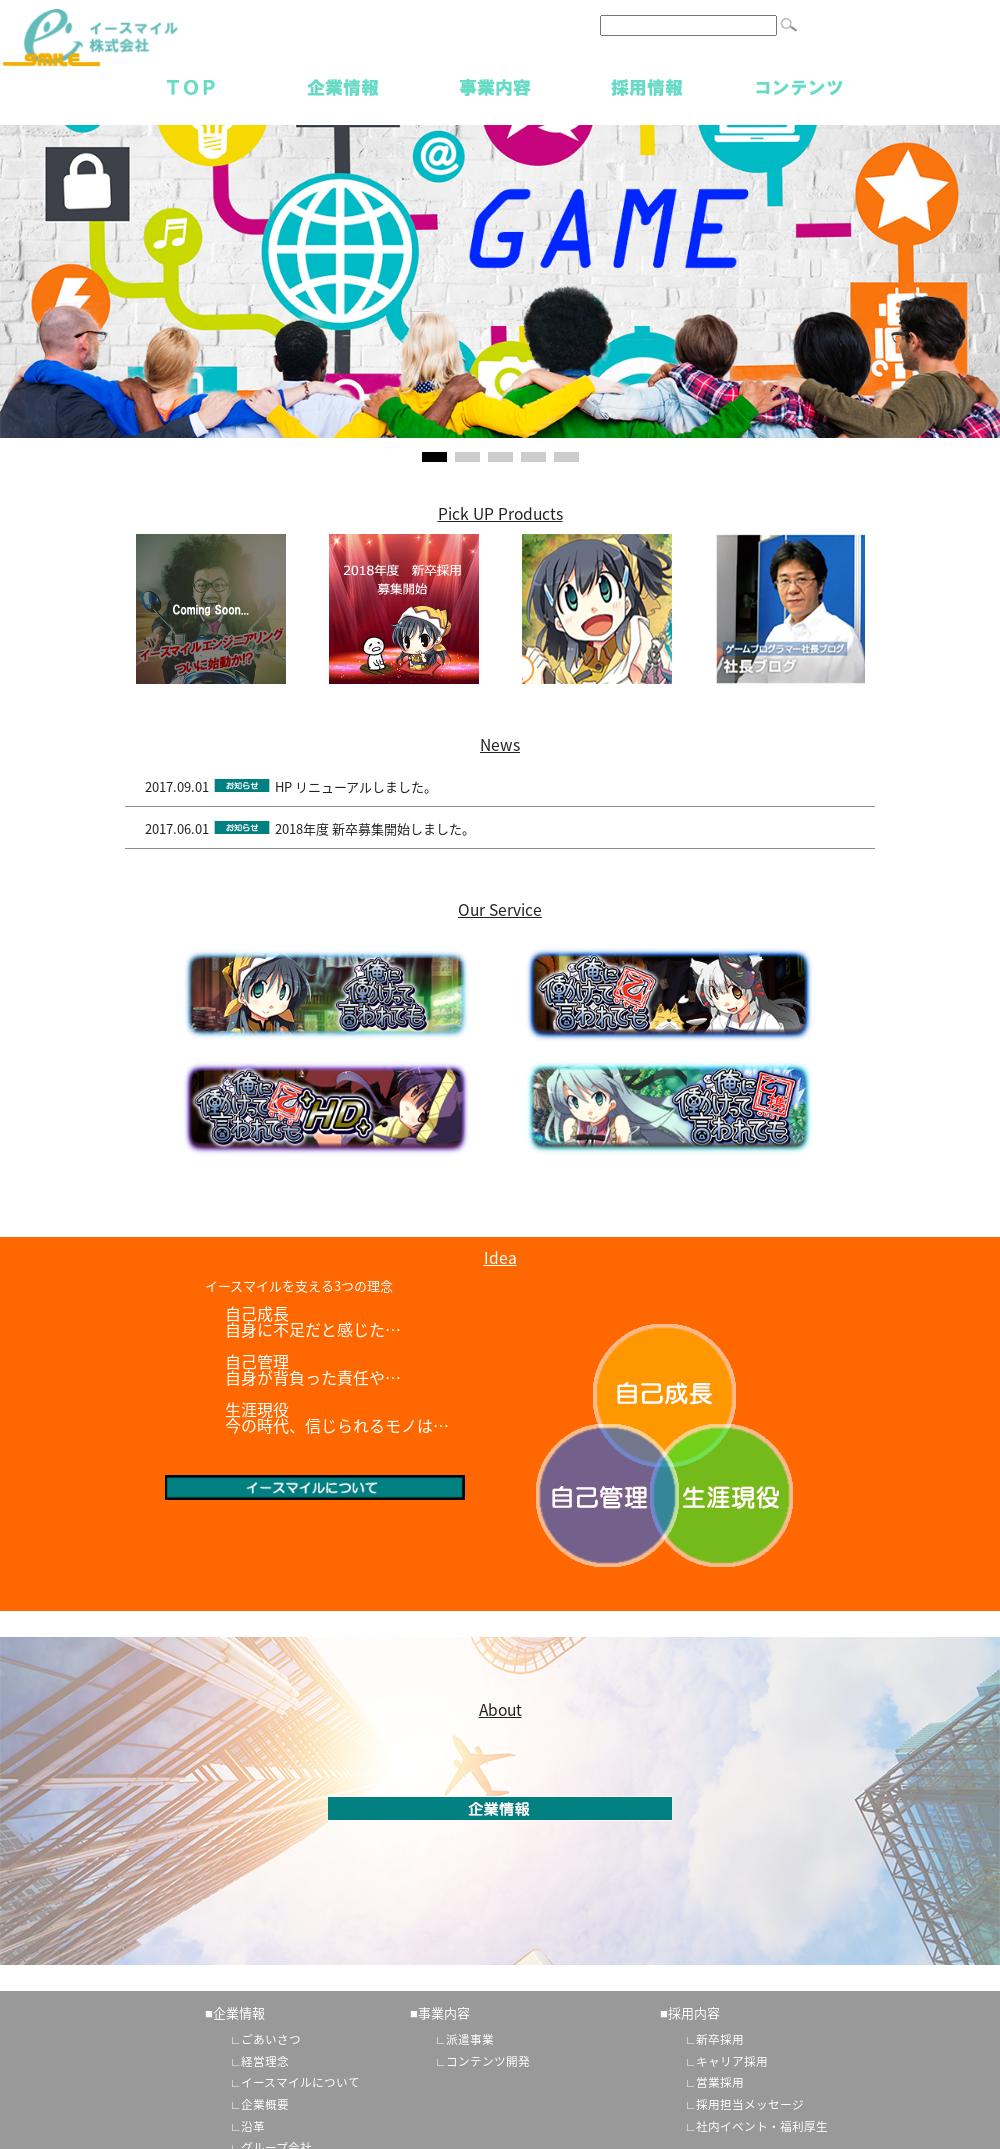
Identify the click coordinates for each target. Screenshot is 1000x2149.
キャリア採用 (732, 2061)
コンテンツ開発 (488, 2061)
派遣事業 (470, 2039)
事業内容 (495, 86)
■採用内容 (690, 2012)
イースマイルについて (300, 2082)
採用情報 (647, 86)
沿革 (253, 2126)
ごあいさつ (271, 2039)
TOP (191, 86)
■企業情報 (235, 2012)
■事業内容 (440, 2012)
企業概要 (265, 2104)
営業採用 (720, 2082)
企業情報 (343, 86)
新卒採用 (720, 2039)
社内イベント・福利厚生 (762, 2126)
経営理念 (265, 2061)
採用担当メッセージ (750, 2104)
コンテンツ (799, 86)
